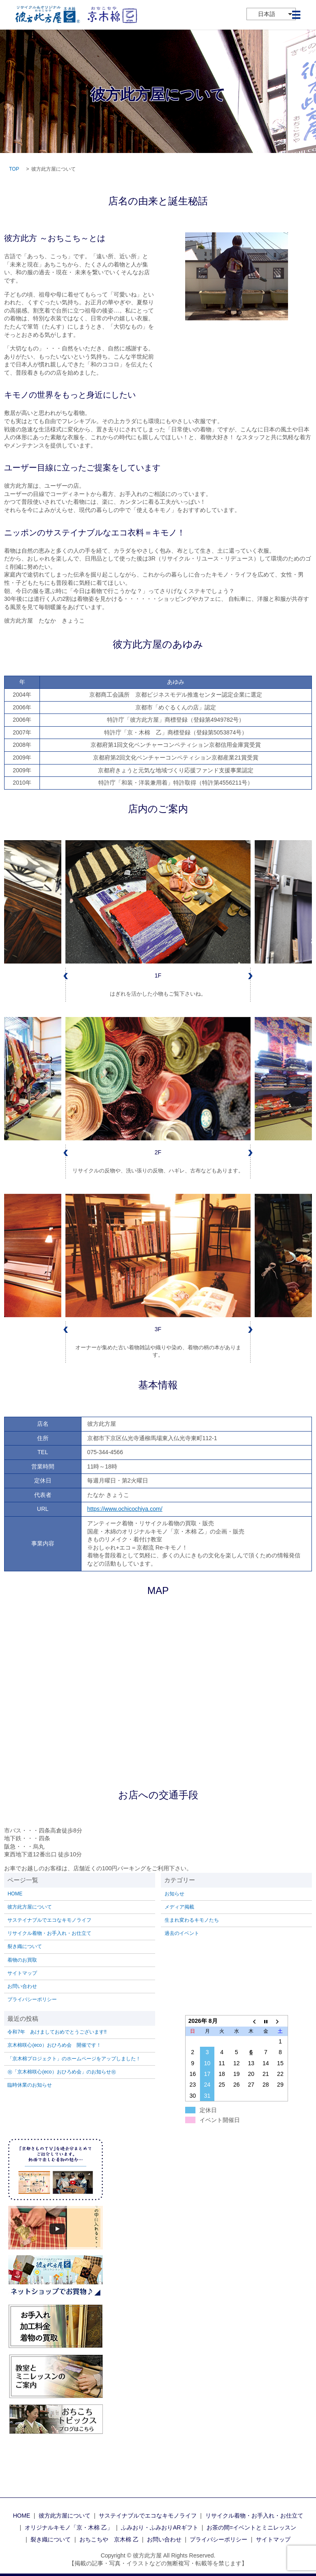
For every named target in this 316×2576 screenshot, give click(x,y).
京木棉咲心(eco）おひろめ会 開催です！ (54, 2045)
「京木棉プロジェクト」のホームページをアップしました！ (74, 2059)
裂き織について (24, 1946)
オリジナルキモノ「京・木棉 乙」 (69, 2527)
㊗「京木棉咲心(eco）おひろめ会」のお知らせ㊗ (61, 2072)
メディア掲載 (179, 1907)
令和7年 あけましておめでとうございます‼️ (57, 2032)
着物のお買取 (22, 1960)
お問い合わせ (22, 1986)
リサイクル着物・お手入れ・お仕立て (49, 1933)
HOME (14, 1894)
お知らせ (174, 1894)
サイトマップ (22, 1973)
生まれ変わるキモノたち (192, 1920)
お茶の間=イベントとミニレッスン (251, 2527)
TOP (14, 169)
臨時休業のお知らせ (29, 2085)
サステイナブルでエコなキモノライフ (49, 1920)
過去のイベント (182, 1933)
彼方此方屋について (29, 1907)
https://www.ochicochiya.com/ (125, 1509)
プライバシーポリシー (32, 1999)
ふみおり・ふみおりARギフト (159, 2527)
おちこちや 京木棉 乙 (109, 2539)
